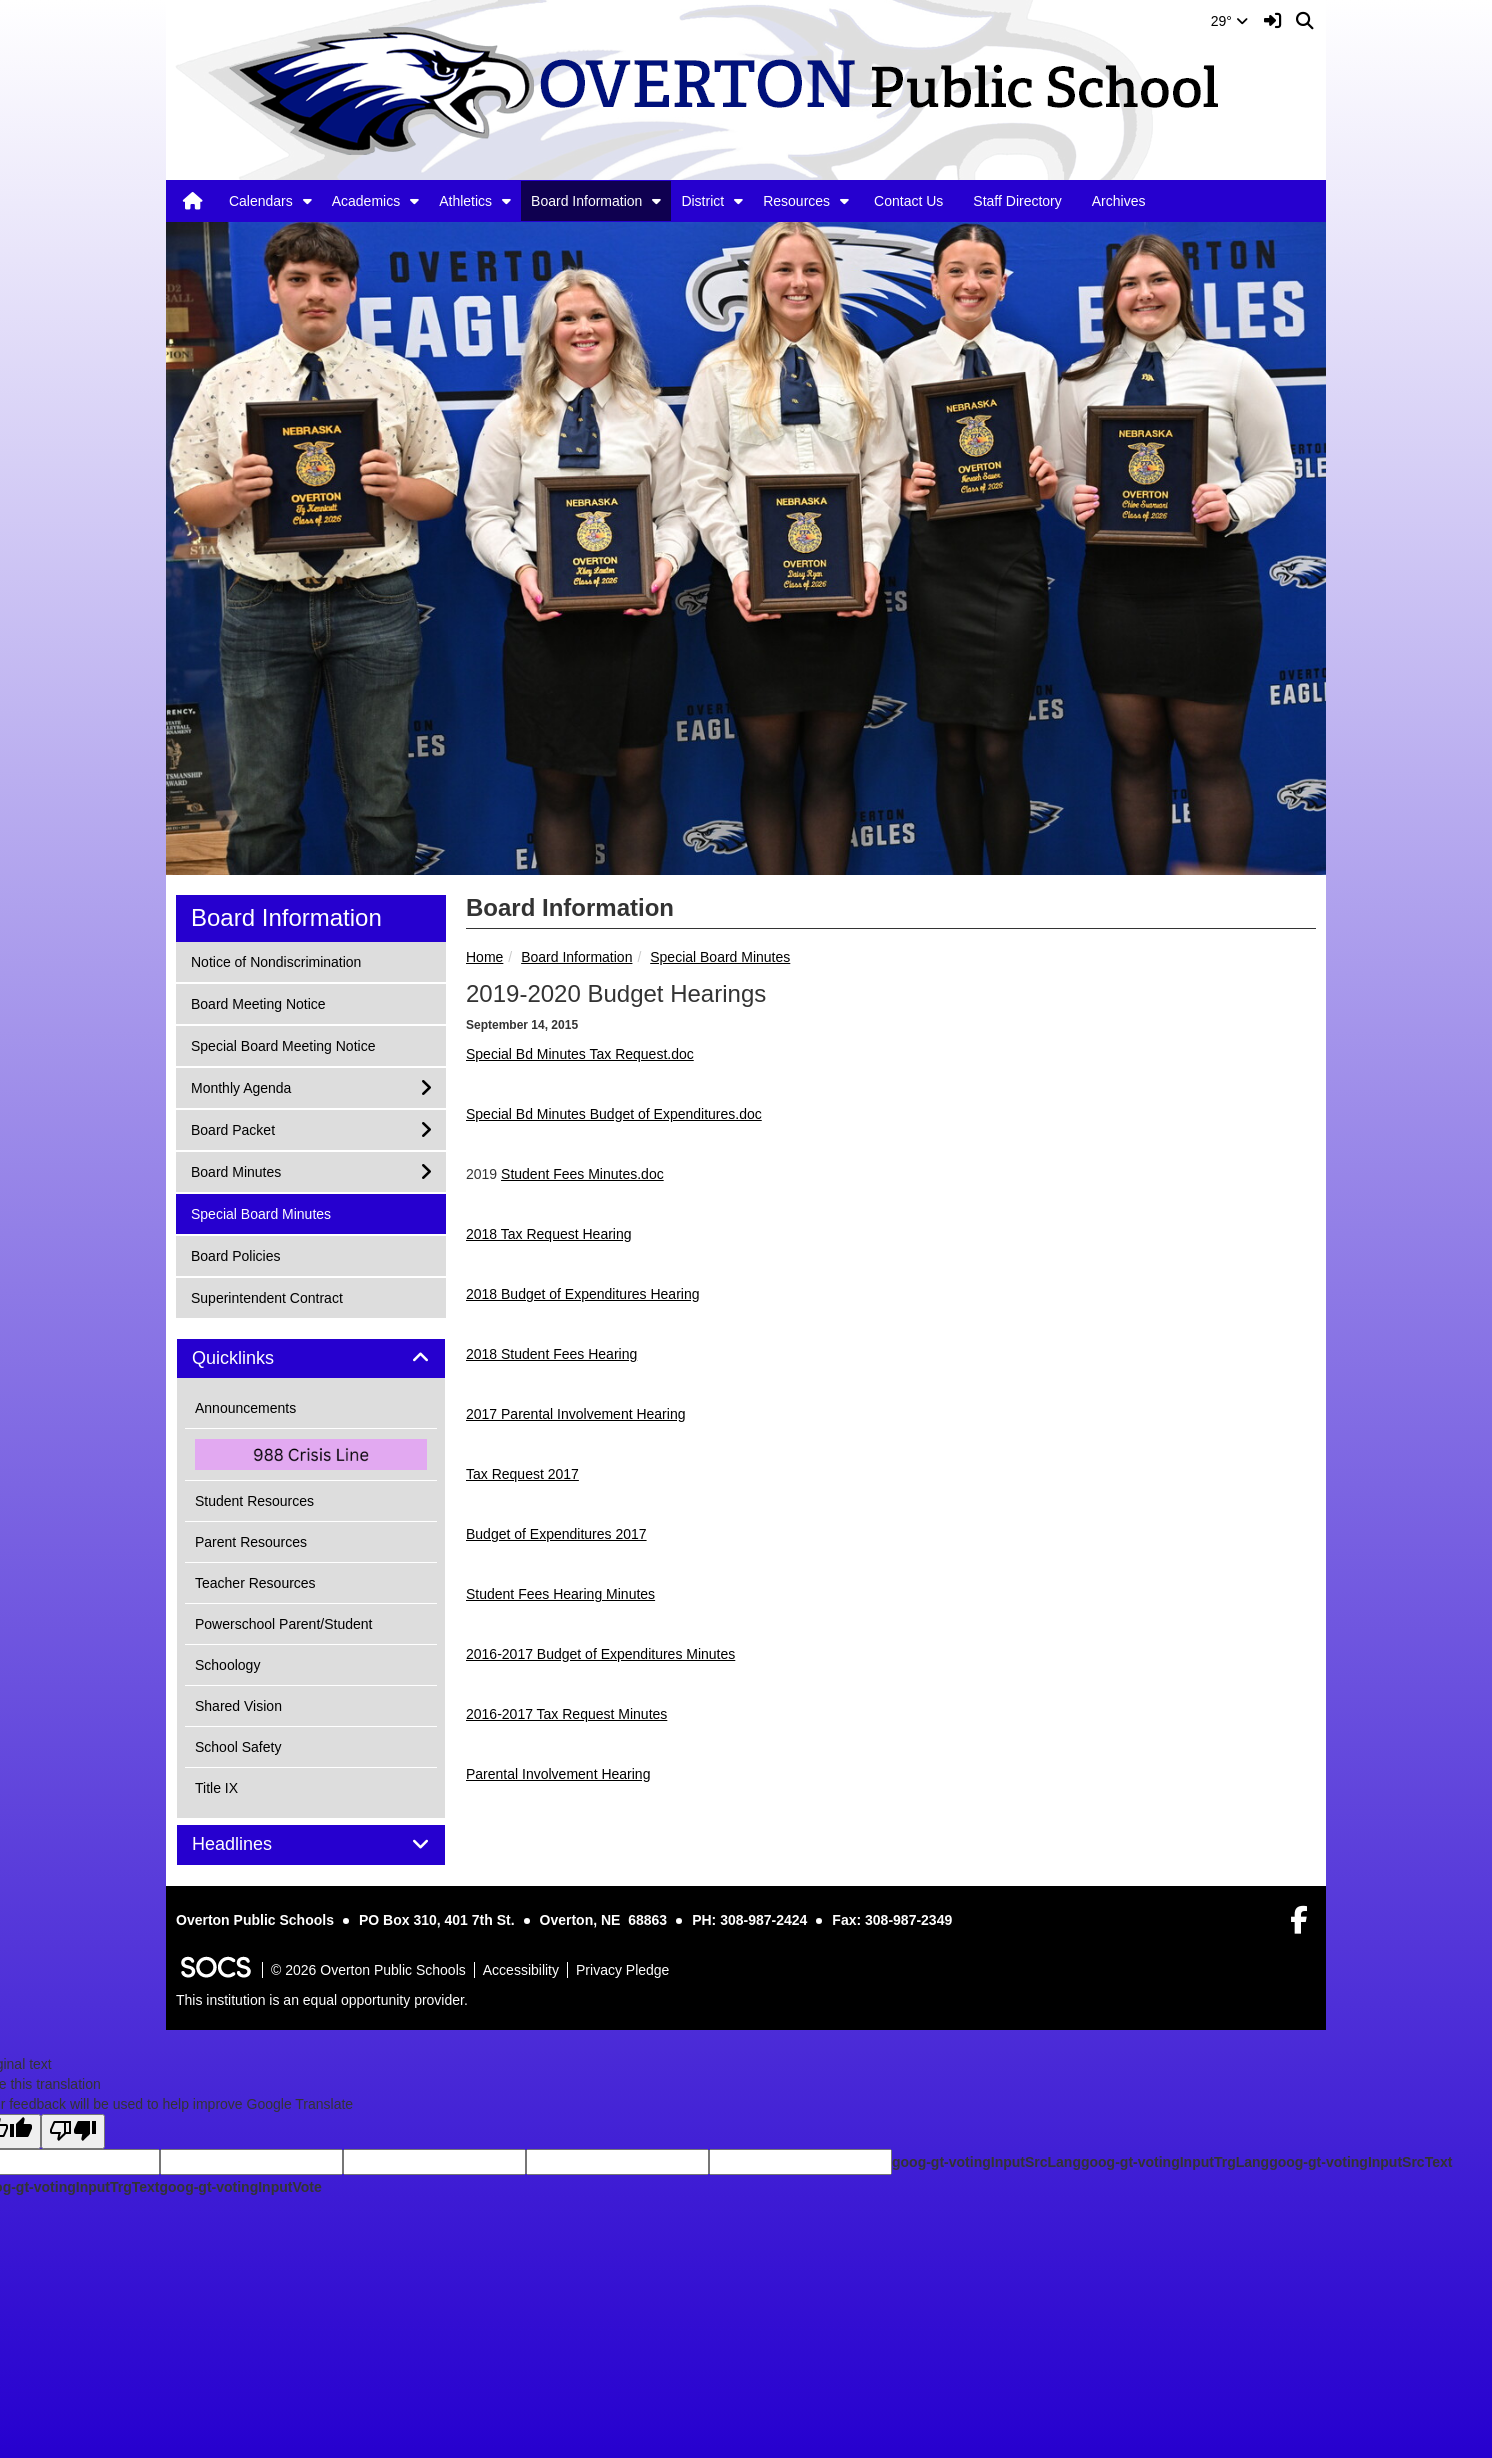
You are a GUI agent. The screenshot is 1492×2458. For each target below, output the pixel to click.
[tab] (311, 1359)
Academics (366, 201)
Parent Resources (251, 1542)
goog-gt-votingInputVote (240, 2187)
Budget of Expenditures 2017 (556, 1534)
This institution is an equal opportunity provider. (322, 2000)
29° (1229, 21)
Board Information (586, 201)
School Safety (238, 1747)
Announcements (245, 1408)
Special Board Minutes (720, 957)
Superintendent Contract (266, 1296)
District (702, 201)
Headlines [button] (254, 1844)
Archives (1119, 201)
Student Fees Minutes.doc (582, 1174)
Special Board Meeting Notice (282, 1044)
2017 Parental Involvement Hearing (575, 1414)
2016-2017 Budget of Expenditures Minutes (600, 1654)
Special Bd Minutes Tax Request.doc (580, 1054)
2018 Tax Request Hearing (549, 1234)
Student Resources (254, 1501)
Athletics (465, 201)
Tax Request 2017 (522, 1474)
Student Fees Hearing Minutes (560, 1594)
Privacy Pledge (622, 1970)
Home (484, 957)
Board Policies (235, 1254)
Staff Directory (1017, 201)
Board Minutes (235, 1170)
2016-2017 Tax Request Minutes (566, 1714)
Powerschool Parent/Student (283, 1624)
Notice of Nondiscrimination (275, 960)
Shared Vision (238, 1706)
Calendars (261, 201)
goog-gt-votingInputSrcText (1360, 2162)
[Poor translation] (73, 2131)
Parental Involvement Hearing (558, 1774)
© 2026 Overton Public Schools (368, 1970)
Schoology (227, 1665)
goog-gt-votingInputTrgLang (1175, 2162)
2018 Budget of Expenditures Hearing (583, 1294)
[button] (307, 201)
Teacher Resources (255, 1583)
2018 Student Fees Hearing (551, 1354)
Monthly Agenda (240, 1086)
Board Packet (232, 1128)
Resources (796, 201)
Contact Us (908, 201)
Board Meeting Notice (258, 1002)
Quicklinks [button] (255, 1358)
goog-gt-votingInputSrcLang (986, 2162)
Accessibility (521, 1970)
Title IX (216, 1788)
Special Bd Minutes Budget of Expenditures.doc (614, 1114)
